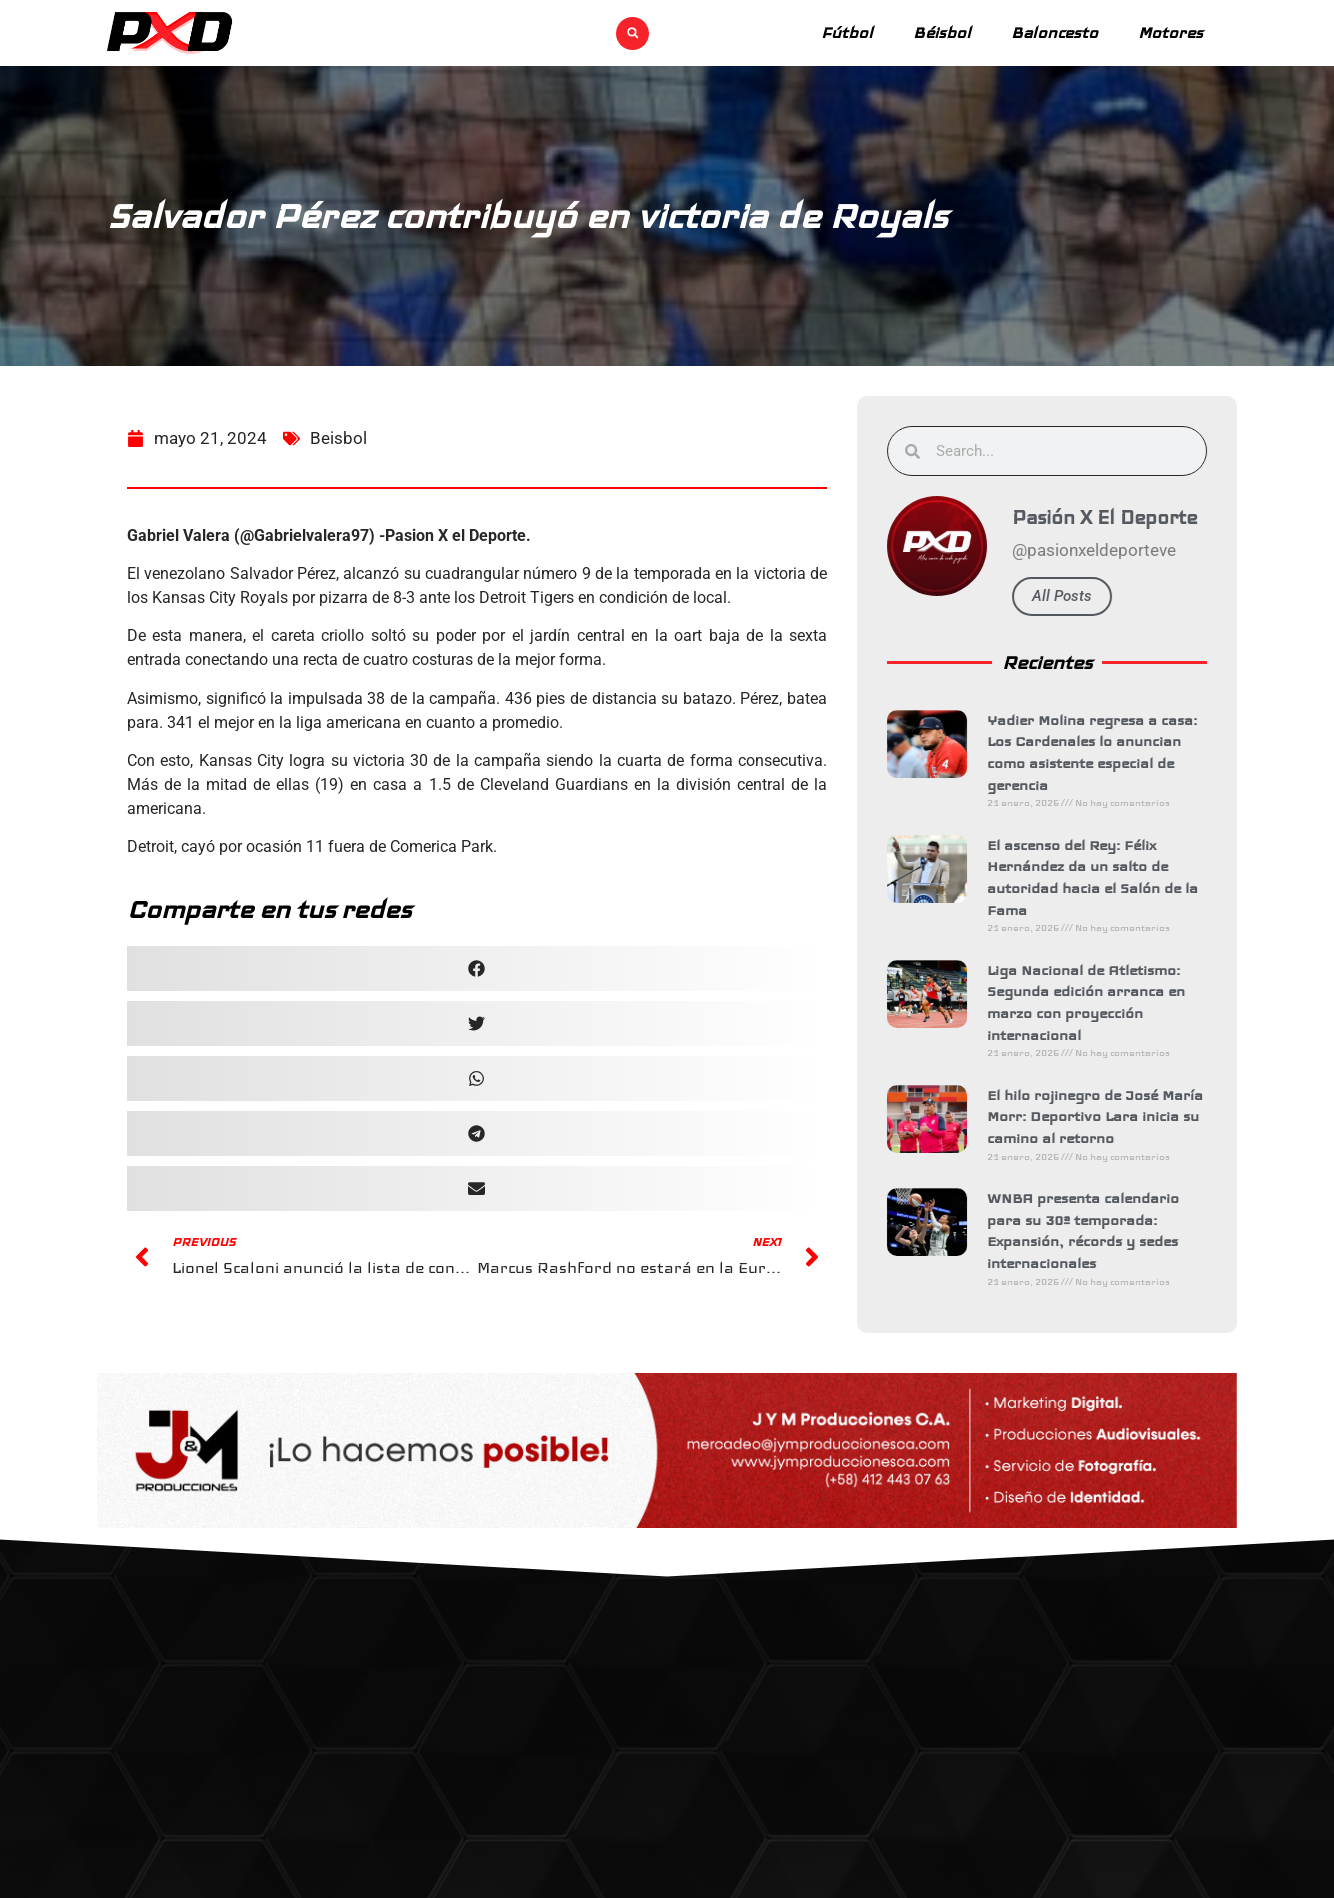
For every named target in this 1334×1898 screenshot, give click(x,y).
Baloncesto (1054, 32)
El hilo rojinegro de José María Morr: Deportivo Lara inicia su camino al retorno (1102, 1116)
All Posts (1069, 596)
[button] (632, 33)
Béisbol (942, 32)
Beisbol (338, 455)
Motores (1170, 32)
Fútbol (847, 32)
